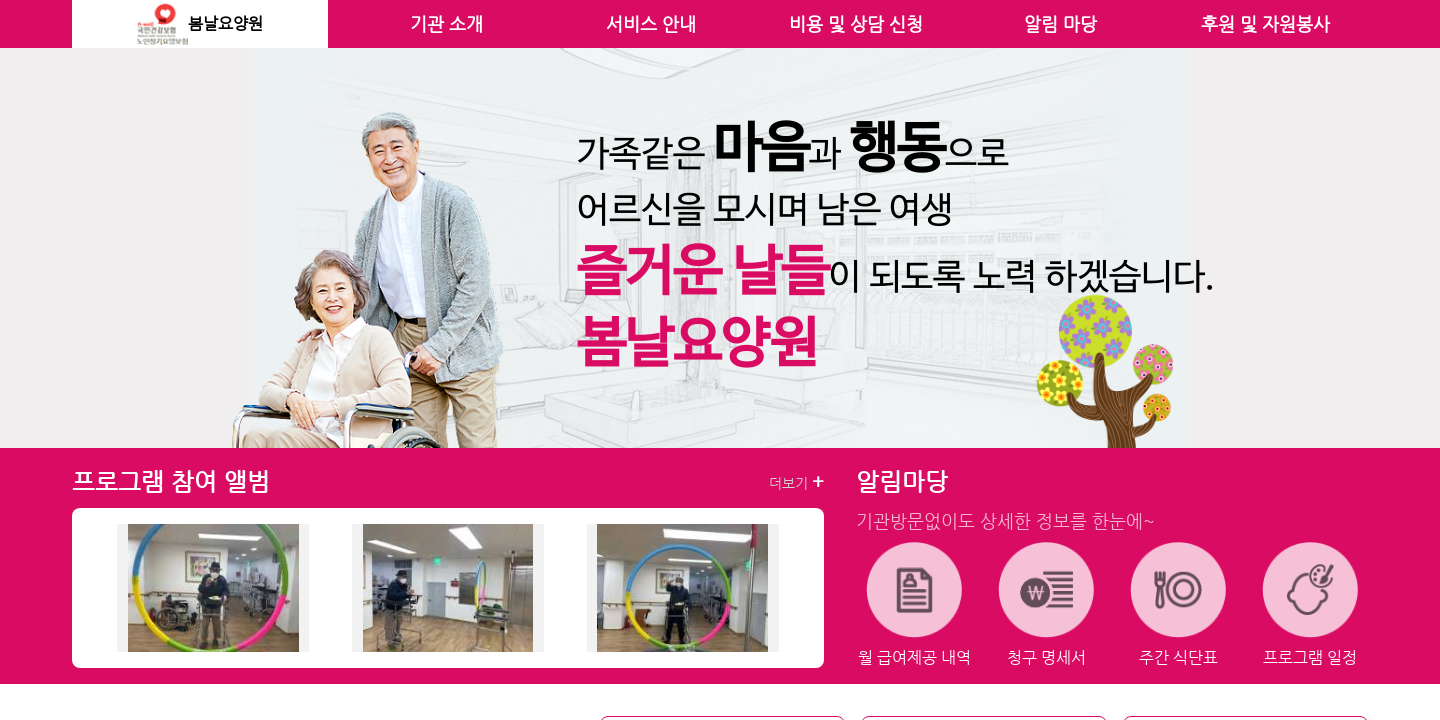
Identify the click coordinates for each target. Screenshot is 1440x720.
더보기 (796, 482)
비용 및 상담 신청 (856, 24)
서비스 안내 (651, 24)
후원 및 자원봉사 (1265, 24)
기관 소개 (446, 24)
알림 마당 (1060, 24)
